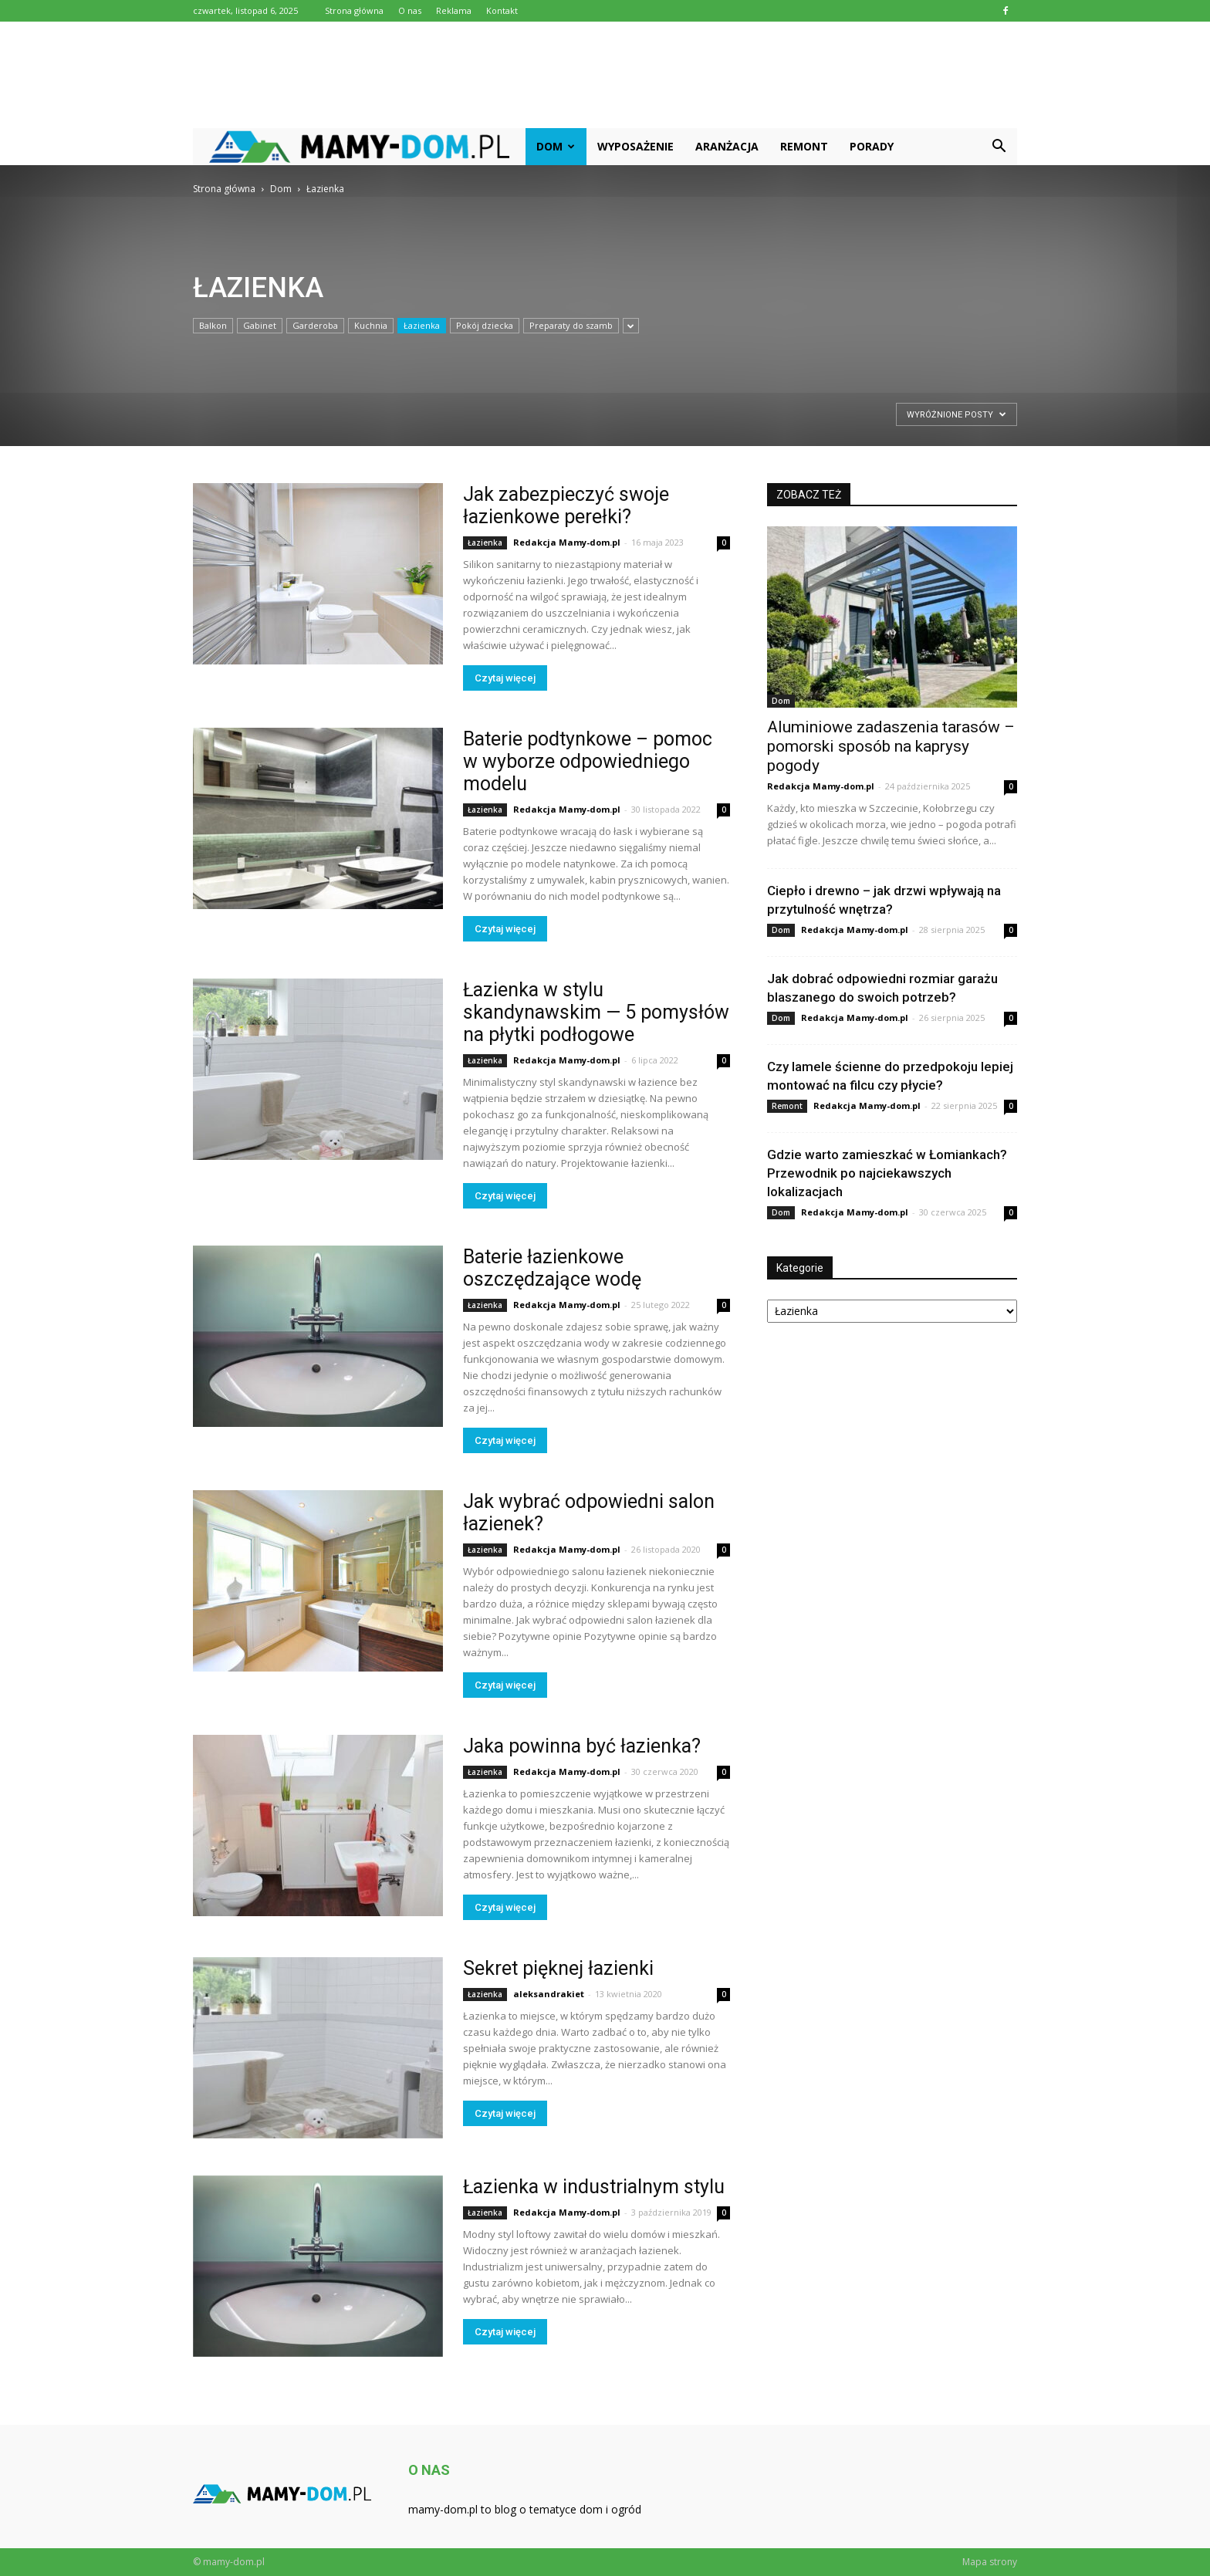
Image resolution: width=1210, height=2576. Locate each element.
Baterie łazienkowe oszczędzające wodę (552, 1268)
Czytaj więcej (505, 678)
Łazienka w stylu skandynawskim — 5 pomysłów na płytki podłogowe (596, 1012)
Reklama (453, 10)
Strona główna (354, 10)
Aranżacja (727, 146)
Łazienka (422, 325)
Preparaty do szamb (571, 325)
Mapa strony (989, 2561)
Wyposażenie (635, 146)
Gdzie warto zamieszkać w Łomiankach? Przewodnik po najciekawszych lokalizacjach (887, 1173)
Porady (872, 146)
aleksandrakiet (548, 1994)
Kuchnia (370, 325)
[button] (998, 146)
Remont (804, 146)
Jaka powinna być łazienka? (582, 1746)
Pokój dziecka (484, 325)
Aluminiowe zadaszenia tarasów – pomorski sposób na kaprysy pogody (891, 746)
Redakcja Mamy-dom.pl (566, 542)
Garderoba (315, 325)
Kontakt (502, 10)
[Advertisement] (605, 75)
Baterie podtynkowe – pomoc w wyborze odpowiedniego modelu (587, 761)
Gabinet (259, 325)
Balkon (213, 325)
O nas (409, 10)
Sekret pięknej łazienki (558, 1968)
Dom (555, 146)
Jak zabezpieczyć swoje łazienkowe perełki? (566, 505)
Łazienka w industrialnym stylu (594, 2186)
